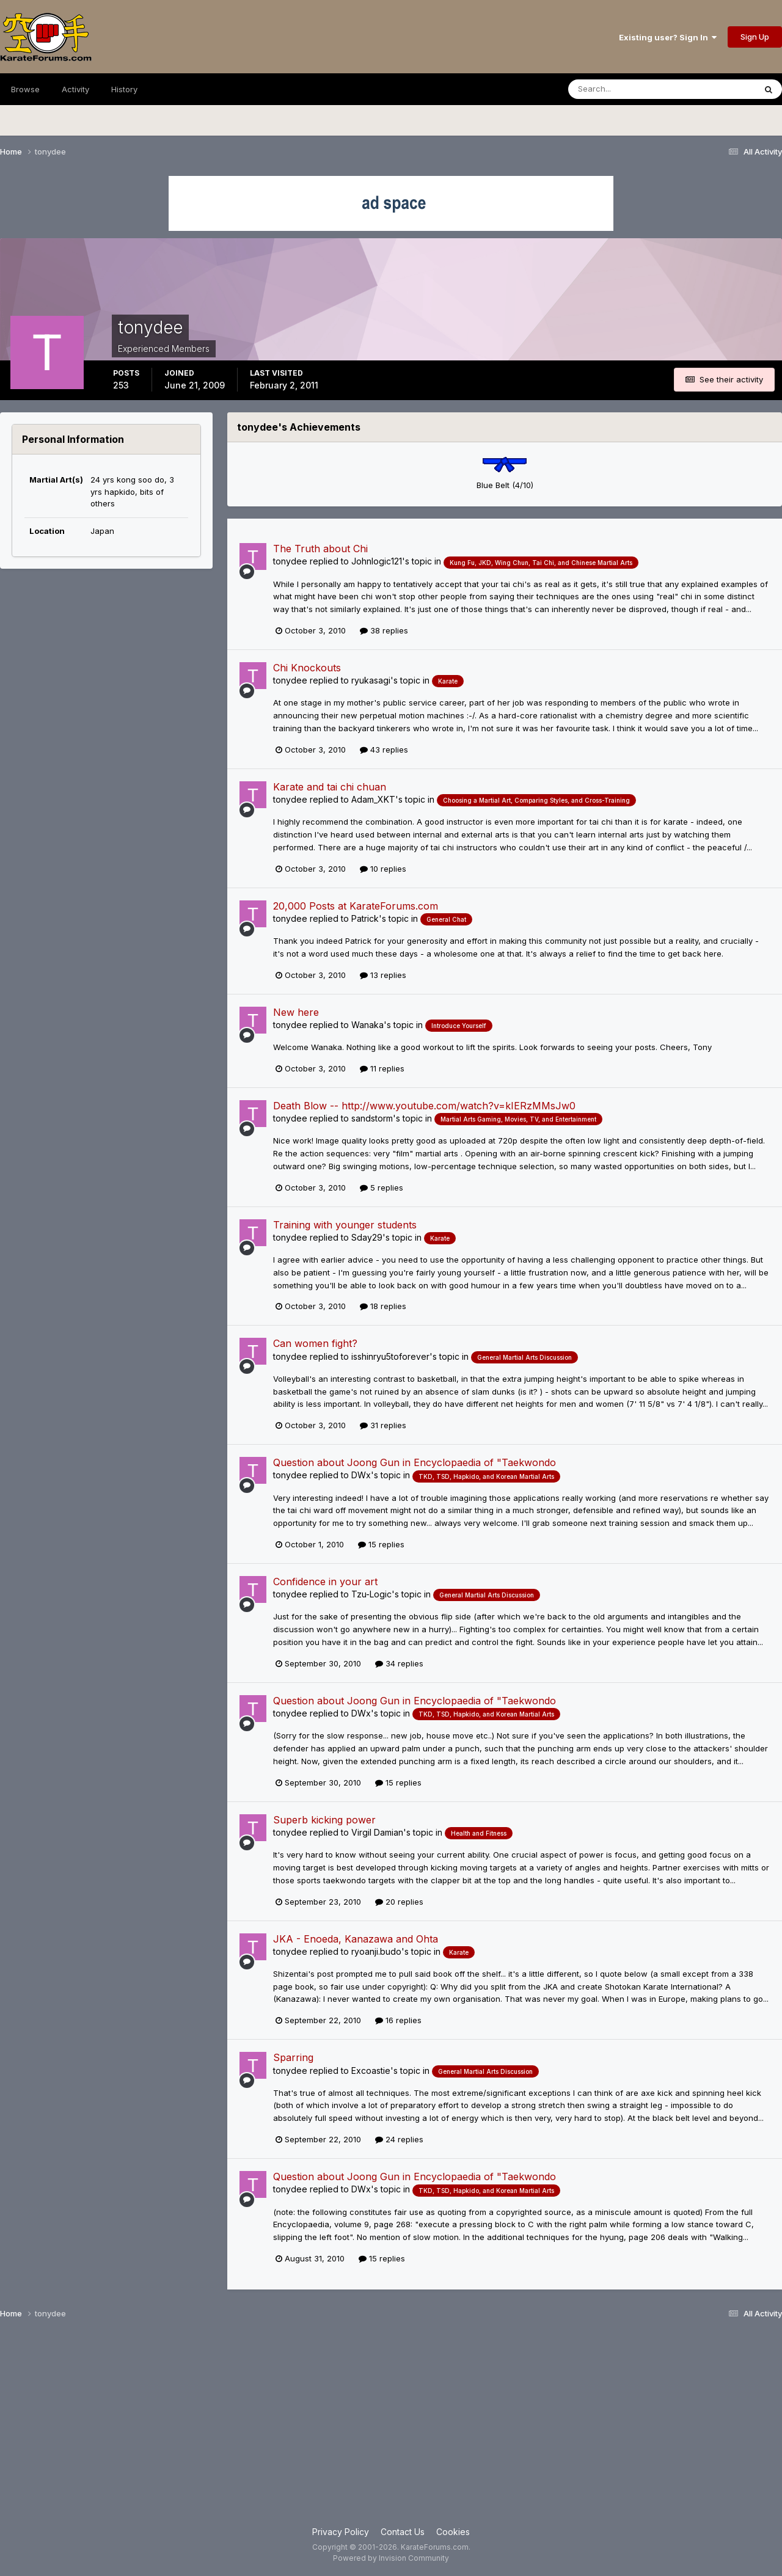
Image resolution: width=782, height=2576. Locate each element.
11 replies (382, 1068)
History (124, 89)
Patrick (365, 918)
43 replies (384, 749)
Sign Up (754, 37)
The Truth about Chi (320, 548)
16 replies (398, 2020)
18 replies (383, 1306)
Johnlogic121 (376, 561)
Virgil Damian (377, 1832)
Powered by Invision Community (391, 2558)
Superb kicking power (324, 1820)
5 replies (381, 1187)
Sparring (293, 2057)
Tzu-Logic (371, 1594)
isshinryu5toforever (390, 1356)
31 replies (383, 1425)
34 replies (399, 1663)
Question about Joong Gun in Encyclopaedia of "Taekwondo (414, 1462)
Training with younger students (345, 1225)
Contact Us (403, 2532)
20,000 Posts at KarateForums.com (355, 906)
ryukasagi (370, 680)
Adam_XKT (373, 799)
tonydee (290, 561)
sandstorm (372, 1118)
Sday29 (366, 1237)
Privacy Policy (340, 2532)
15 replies (381, 1544)
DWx (361, 1475)
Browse (25, 89)
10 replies (383, 869)
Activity (75, 89)
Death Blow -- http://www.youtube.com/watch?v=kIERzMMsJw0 (424, 1106)
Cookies (453, 2532)
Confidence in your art (325, 1581)
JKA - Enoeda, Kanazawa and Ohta (355, 1939)
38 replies (384, 630)
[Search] (628, 89)
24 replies (399, 2139)
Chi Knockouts (307, 668)
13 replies (383, 975)
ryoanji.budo (376, 1951)
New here (296, 1012)
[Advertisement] (391, 2427)
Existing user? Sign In (668, 37)
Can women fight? (315, 1343)
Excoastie (370, 2070)
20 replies (399, 1901)
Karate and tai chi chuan (329, 787)
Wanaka (367, 1025)
